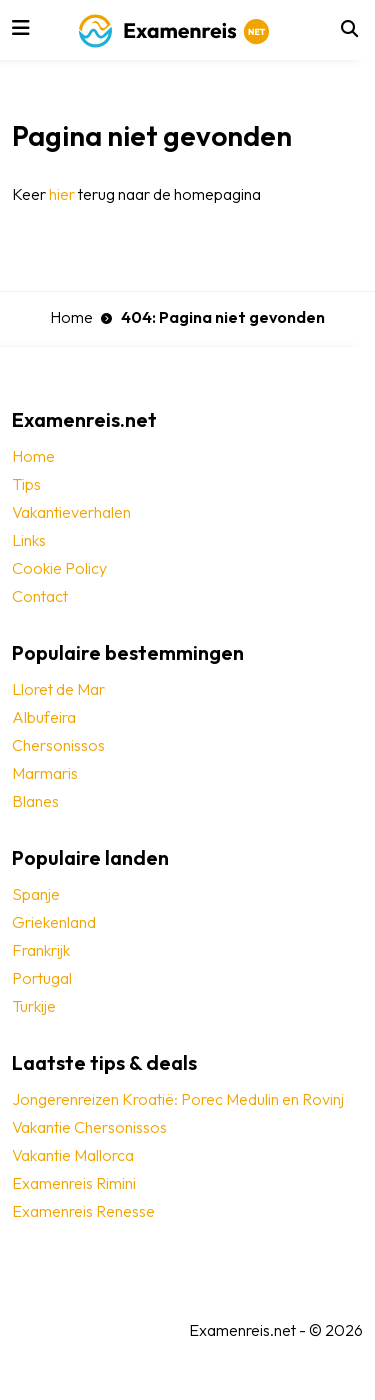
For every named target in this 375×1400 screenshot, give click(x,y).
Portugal (42, 978)
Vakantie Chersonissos (89, 1127)
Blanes (35, 801)
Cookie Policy (59, 568)
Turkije (34, 1006)
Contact (40, 596)
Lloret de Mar (58, 689)
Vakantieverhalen (71, 512)
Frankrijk (41, 950)
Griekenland (54, 922)
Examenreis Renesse (83, 1211)
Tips (26, 484)
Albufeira (44, 717)
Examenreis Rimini (74, 1183)
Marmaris (45, 773)
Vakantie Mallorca (73, 1155)
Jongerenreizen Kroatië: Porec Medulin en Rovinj (178, 1099)
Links (29, 540)
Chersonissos (58, 745)
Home (71, 317)
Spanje (36, 894)
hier (62, 194)
